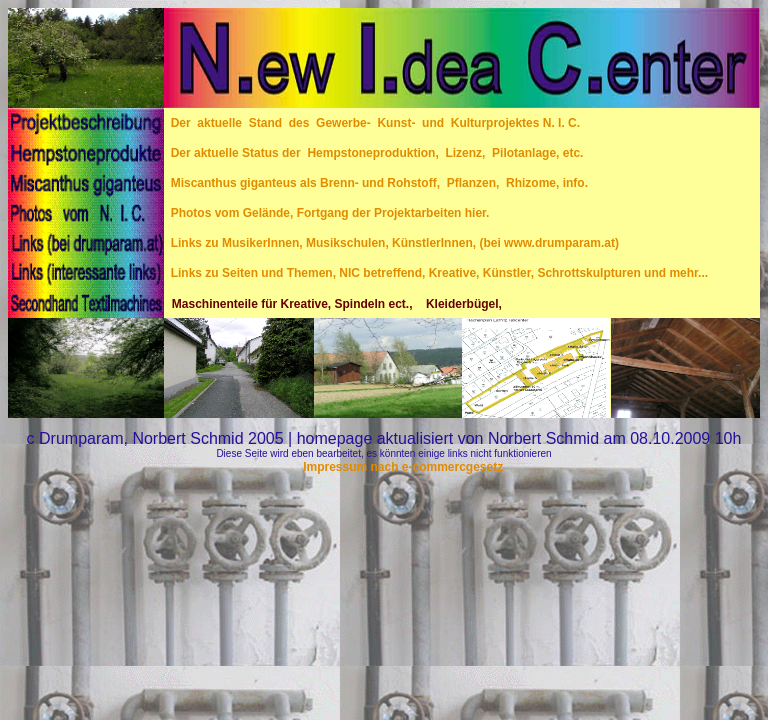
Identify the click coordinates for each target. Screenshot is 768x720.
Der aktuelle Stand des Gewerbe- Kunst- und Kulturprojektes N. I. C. (375, 123)
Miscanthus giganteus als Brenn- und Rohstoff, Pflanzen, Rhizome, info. (376, 183)
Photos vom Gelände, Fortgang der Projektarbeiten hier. (326, 213)
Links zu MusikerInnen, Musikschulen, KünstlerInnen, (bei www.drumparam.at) (391, 243)
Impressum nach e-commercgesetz (401, 467)
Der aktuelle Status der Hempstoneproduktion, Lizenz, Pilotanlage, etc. (373, 153)
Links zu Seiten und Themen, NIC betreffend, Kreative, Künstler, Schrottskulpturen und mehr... (436, 273)
